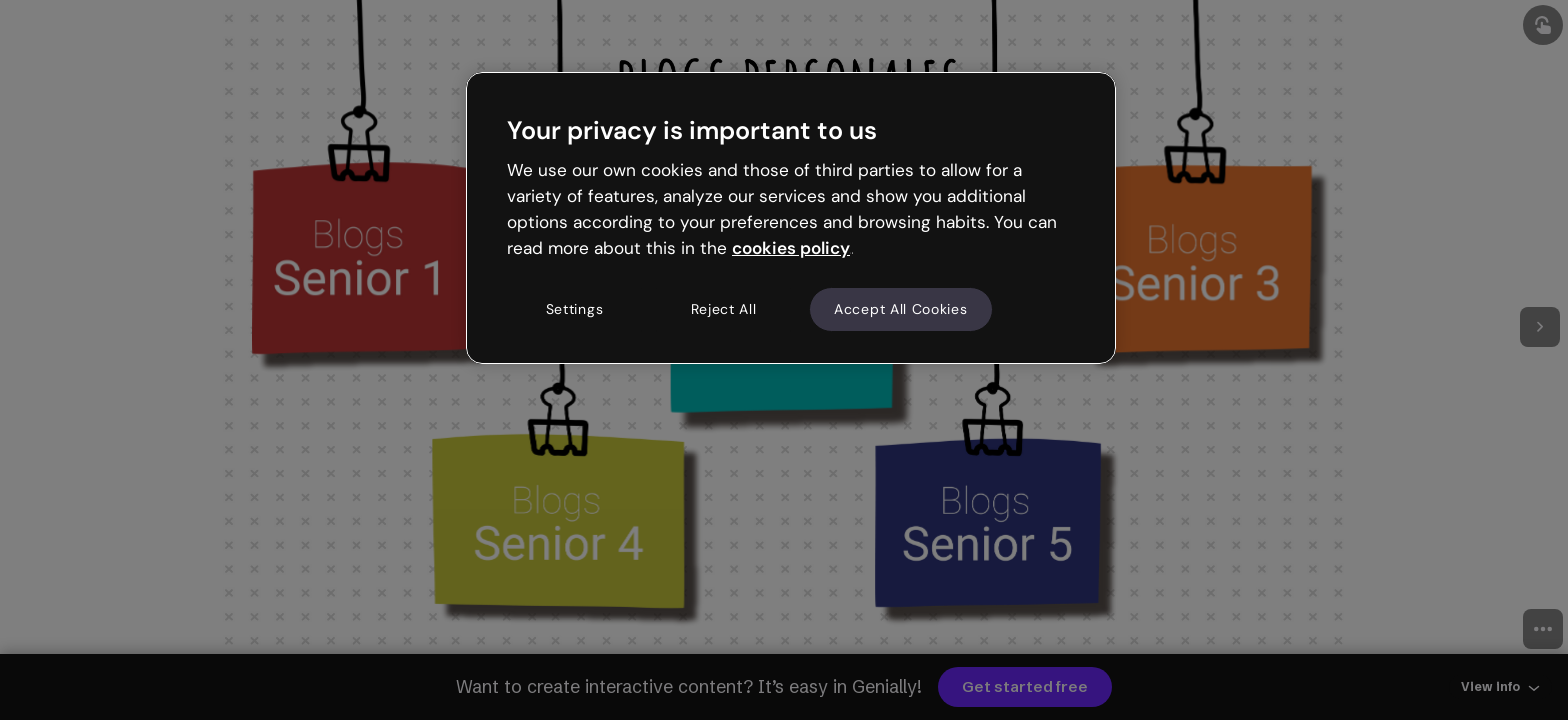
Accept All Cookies (901, 309)
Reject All (724, 309)
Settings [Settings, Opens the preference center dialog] (575, 309)
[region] (791, 218)
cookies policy (791, 248)
